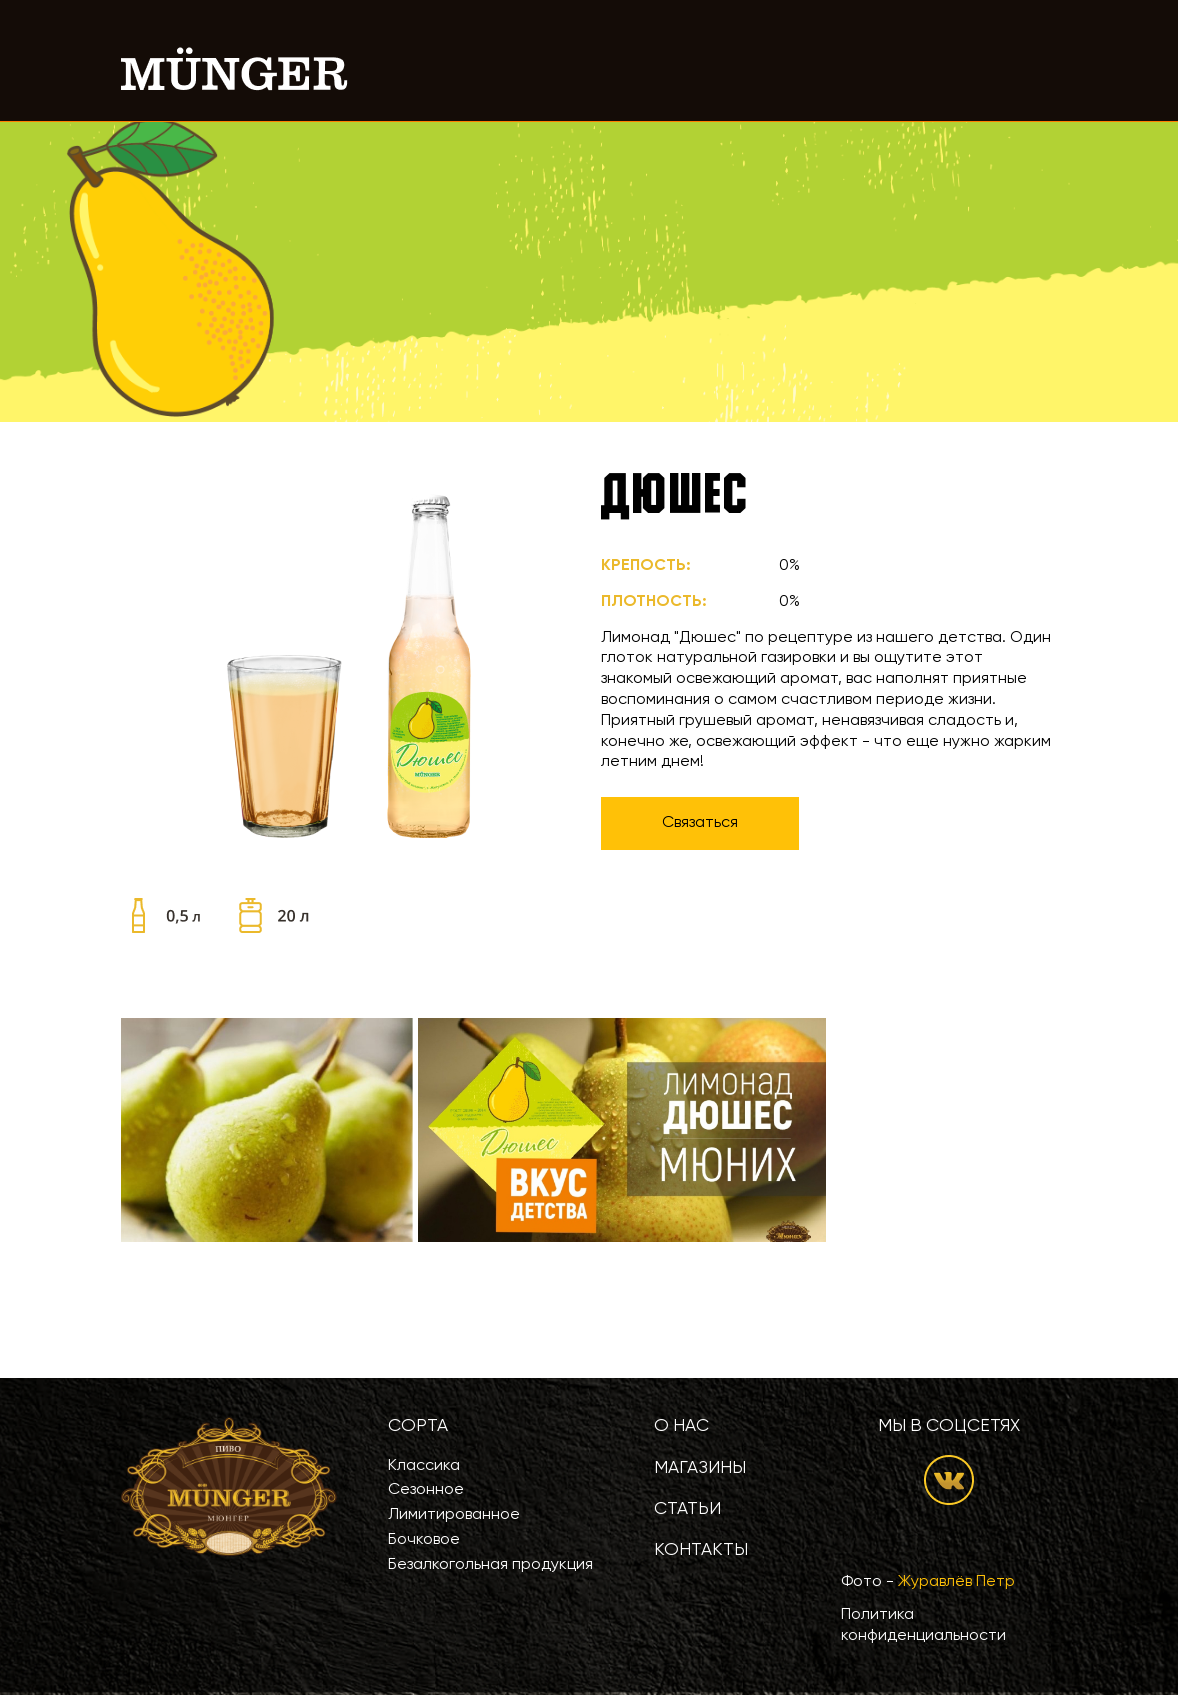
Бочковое (424, 1540)
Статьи (687, 1509)
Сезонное (426, 1490)
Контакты (701, 1550)
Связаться (700, 823)
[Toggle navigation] (1030, 69)
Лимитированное (454, 1515)
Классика (424, 1466)
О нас (681, 1426)
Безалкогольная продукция (490, 1565)
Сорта (418, 1426)
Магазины (700, 1468)
